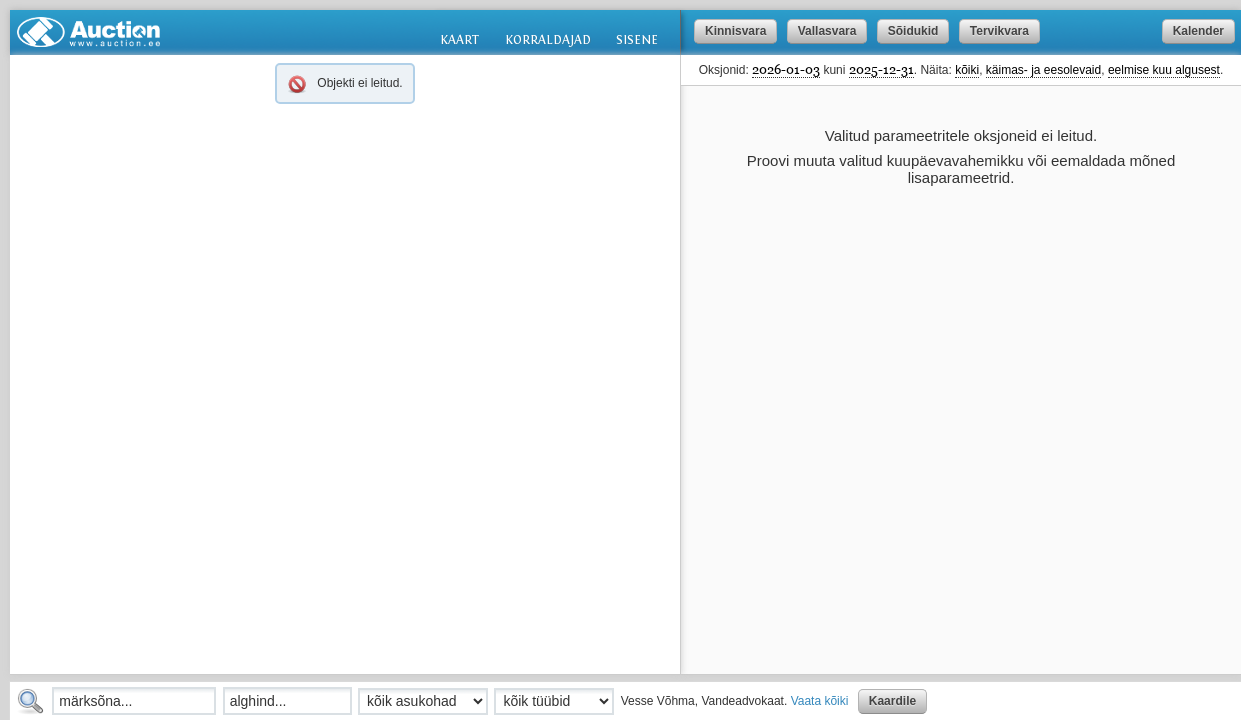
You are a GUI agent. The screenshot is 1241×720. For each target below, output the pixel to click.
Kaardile (892, 701)
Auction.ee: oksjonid (88, 32)
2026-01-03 (786, 69)
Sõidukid (913, 31)
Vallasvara (827, 31)
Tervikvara (999, 31)
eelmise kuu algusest (1164, 70)
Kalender (1198, 31)
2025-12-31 (881, 69)
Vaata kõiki (820, 701)
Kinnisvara (735, 31)
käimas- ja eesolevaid (1043, 70)
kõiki (967, 70)
